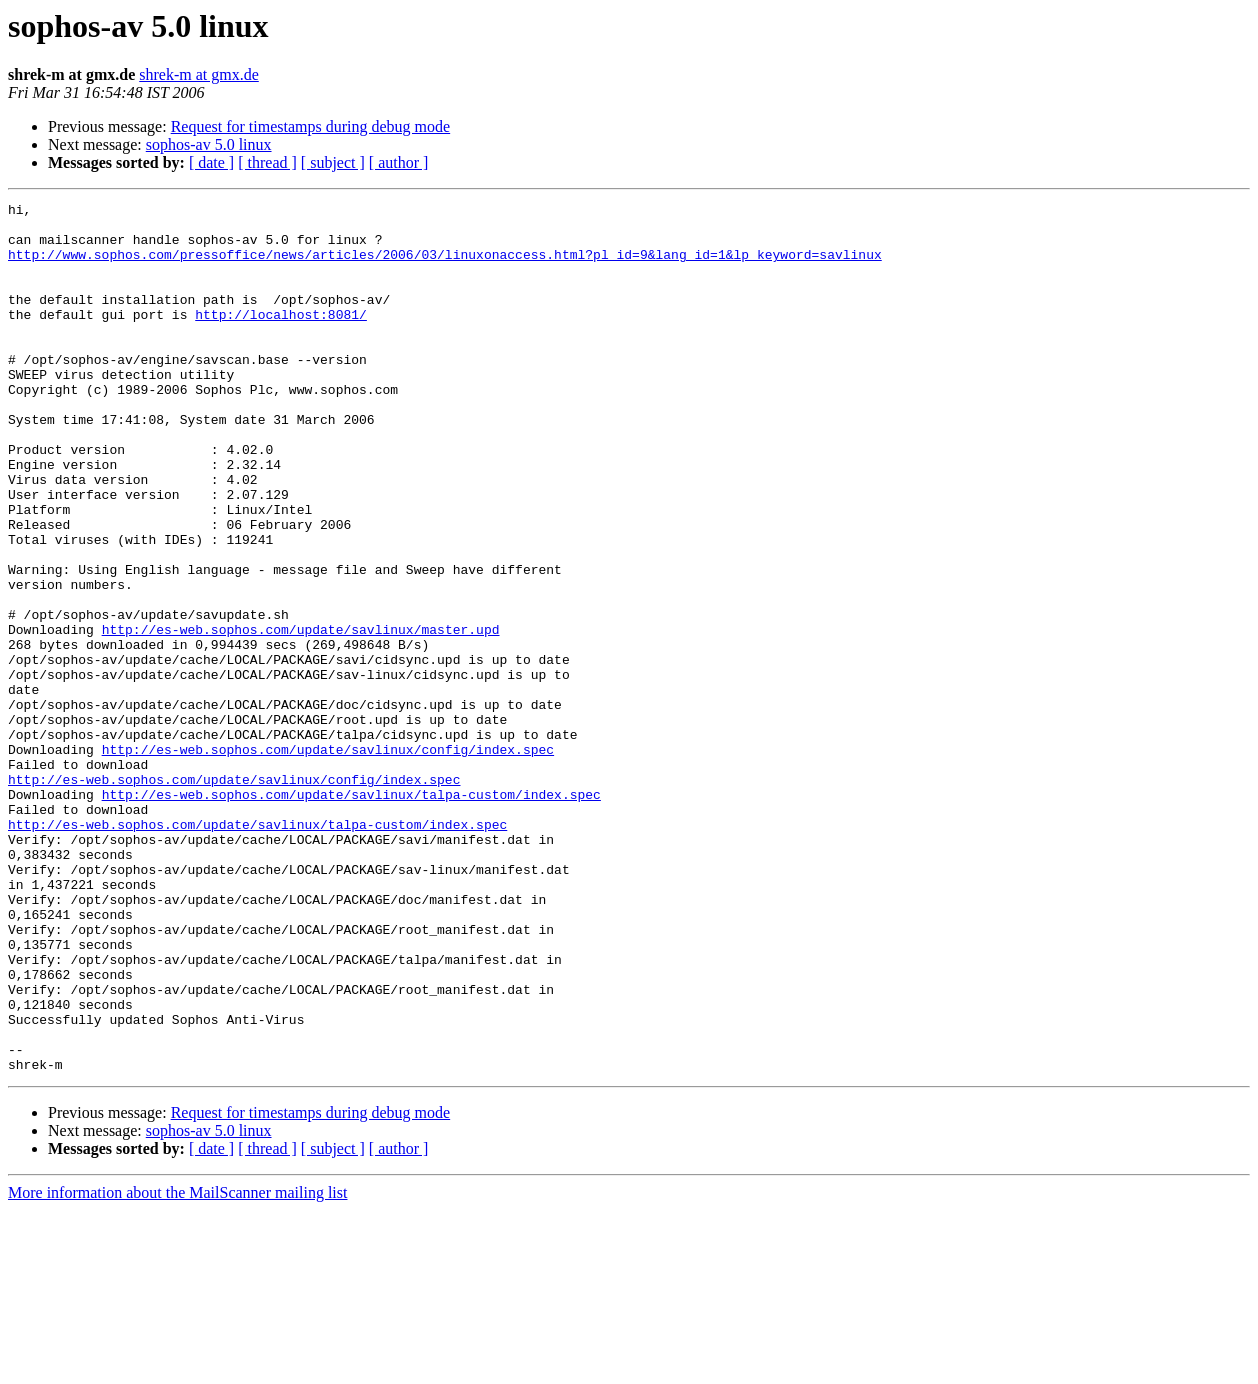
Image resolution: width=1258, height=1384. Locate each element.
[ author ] (399, 162)
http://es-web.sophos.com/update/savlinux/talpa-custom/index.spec (351, 914)
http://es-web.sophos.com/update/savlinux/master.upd (301, 716)
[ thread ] (267, 162)
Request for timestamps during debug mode (311, 126)
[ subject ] (333, 162)
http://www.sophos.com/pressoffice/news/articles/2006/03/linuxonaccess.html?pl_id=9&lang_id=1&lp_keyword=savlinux (445, 266)
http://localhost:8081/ (281, 338)
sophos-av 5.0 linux (209, 144)
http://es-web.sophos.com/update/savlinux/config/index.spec (328, 860)
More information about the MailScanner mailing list (177, 1366)
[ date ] (211, 162)
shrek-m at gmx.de (199, 74)
